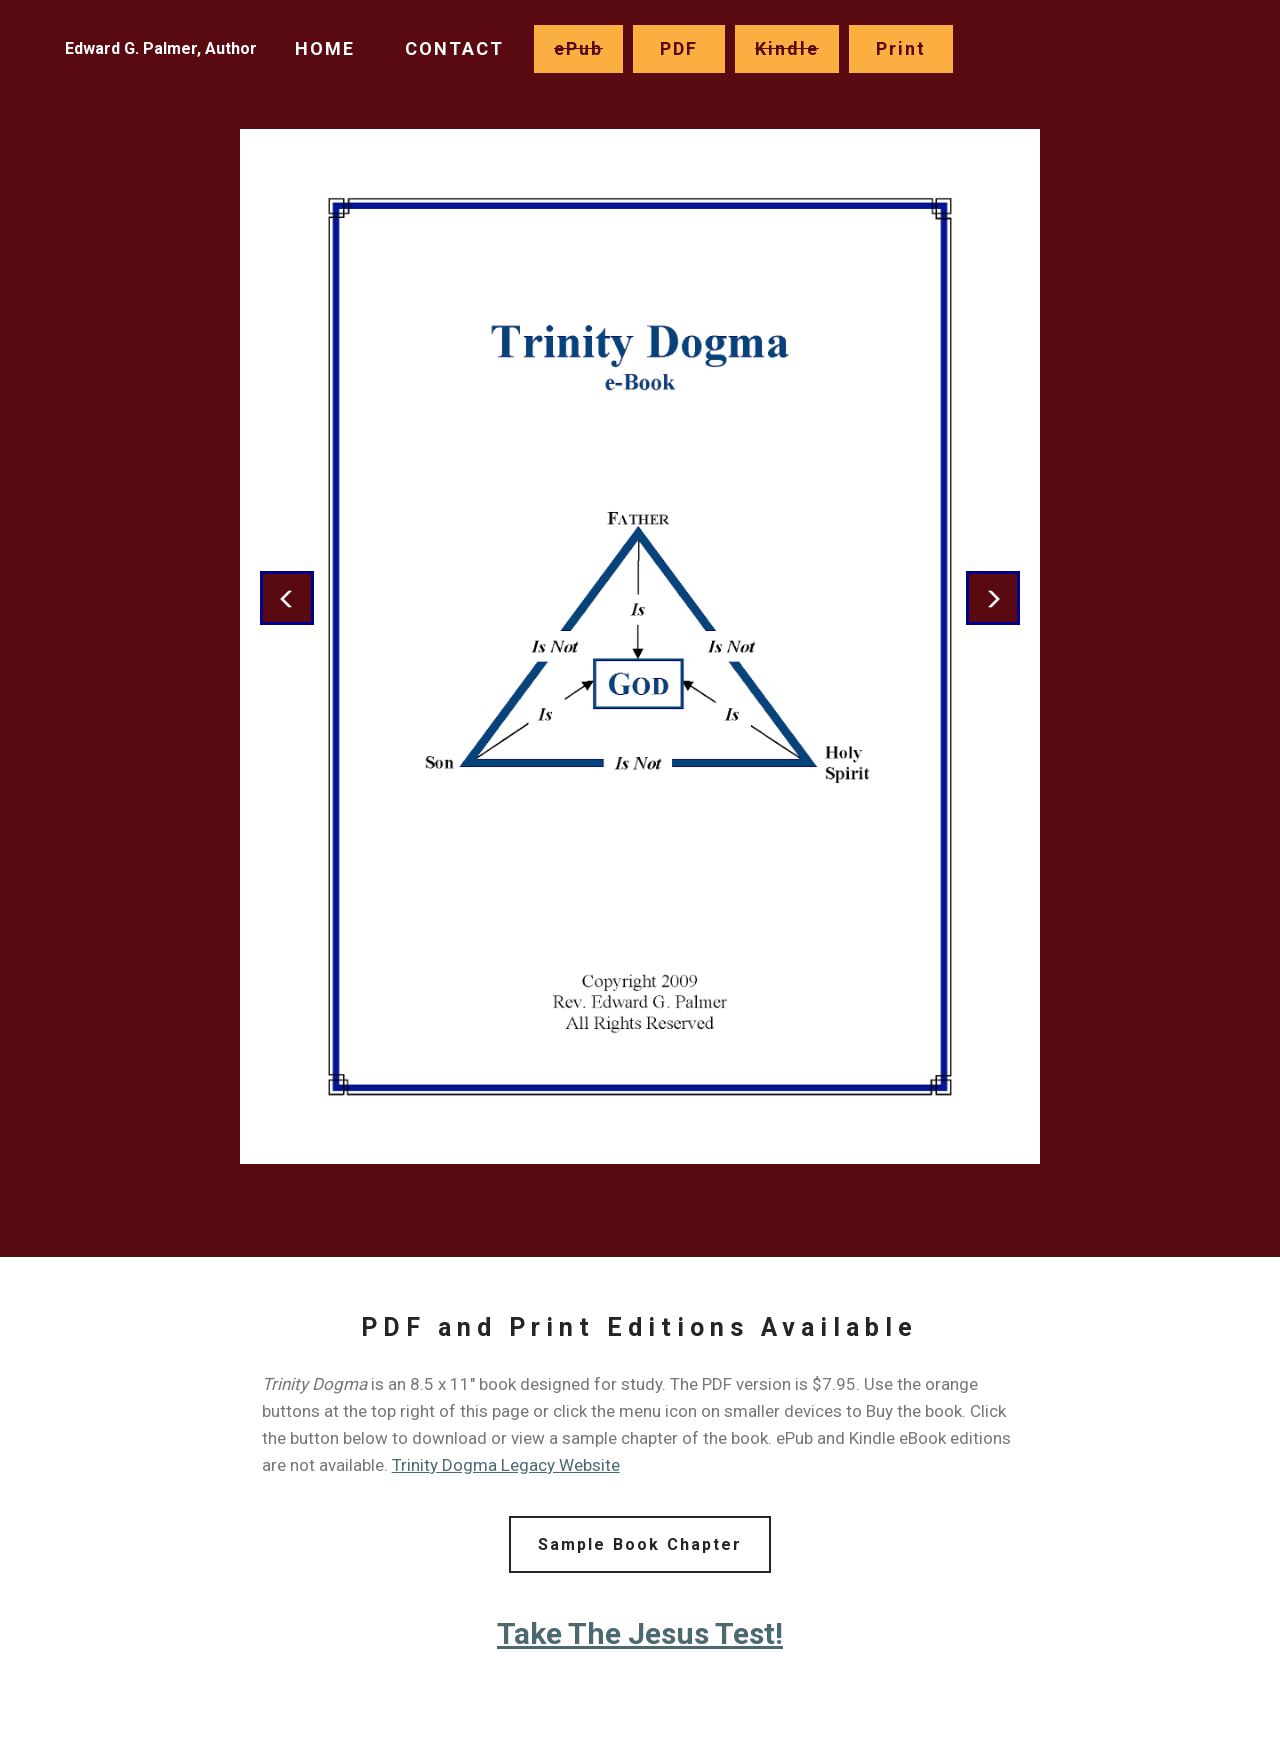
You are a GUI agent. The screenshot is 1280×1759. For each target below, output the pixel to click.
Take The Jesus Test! (640, 1633)
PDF (679, 48)
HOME (325, 48)
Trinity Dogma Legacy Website (506, 1465)
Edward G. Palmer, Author (161, 48)
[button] (287, 598)
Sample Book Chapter (640, 1544)
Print (901, 48)
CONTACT (454, 48)
